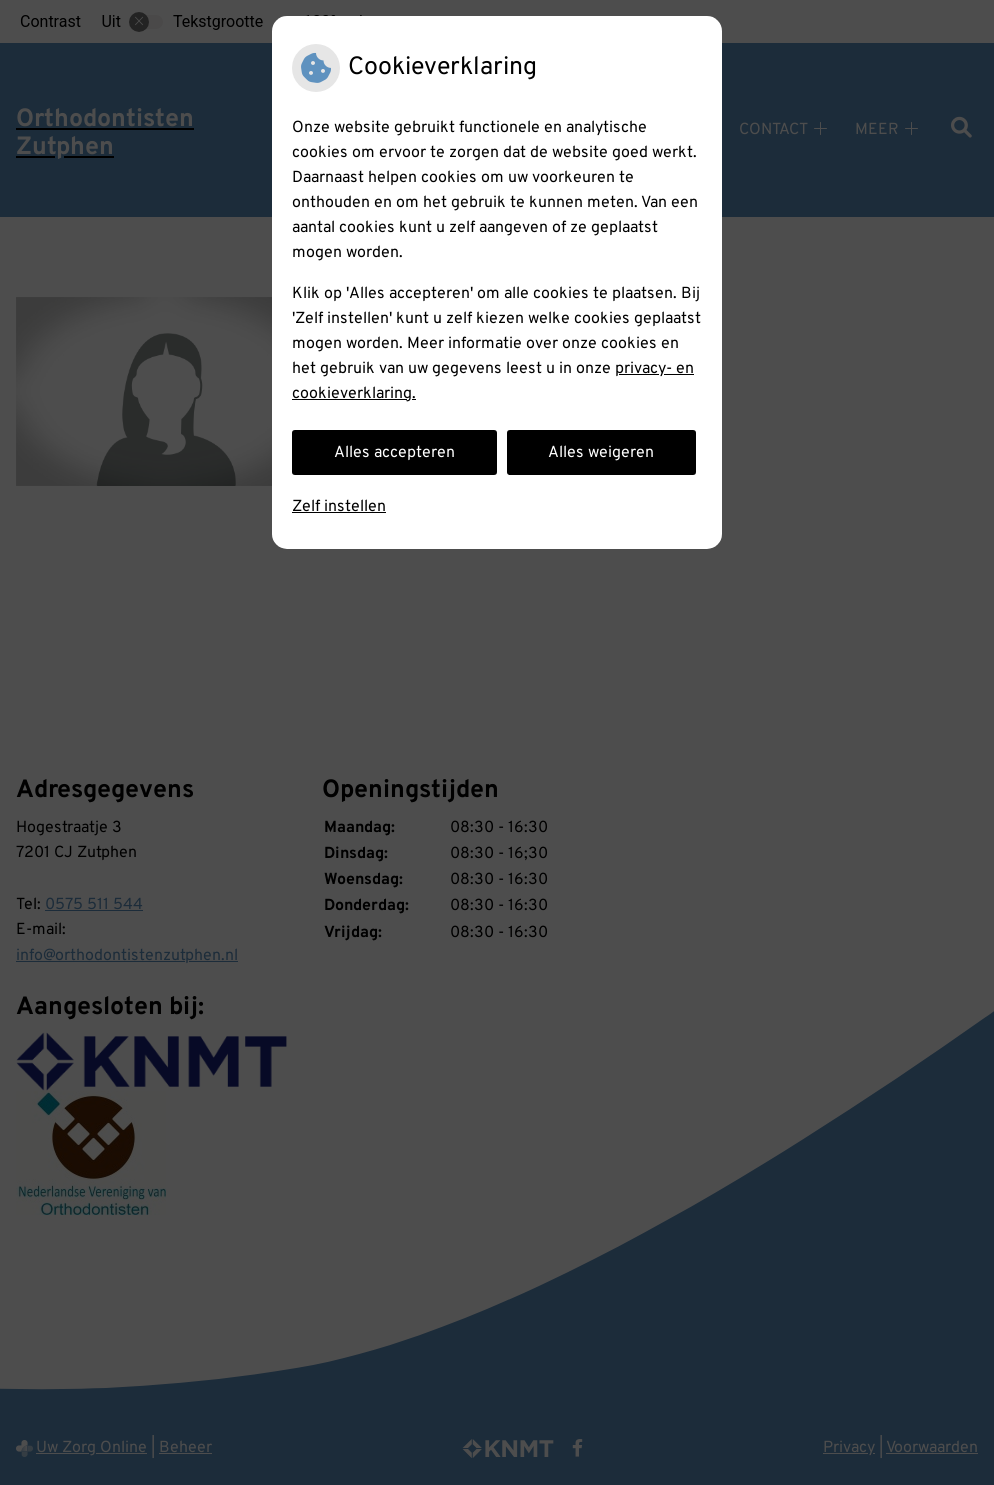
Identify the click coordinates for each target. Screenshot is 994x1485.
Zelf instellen (339, 507)
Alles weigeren (601, 453)
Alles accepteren (394, 453)
